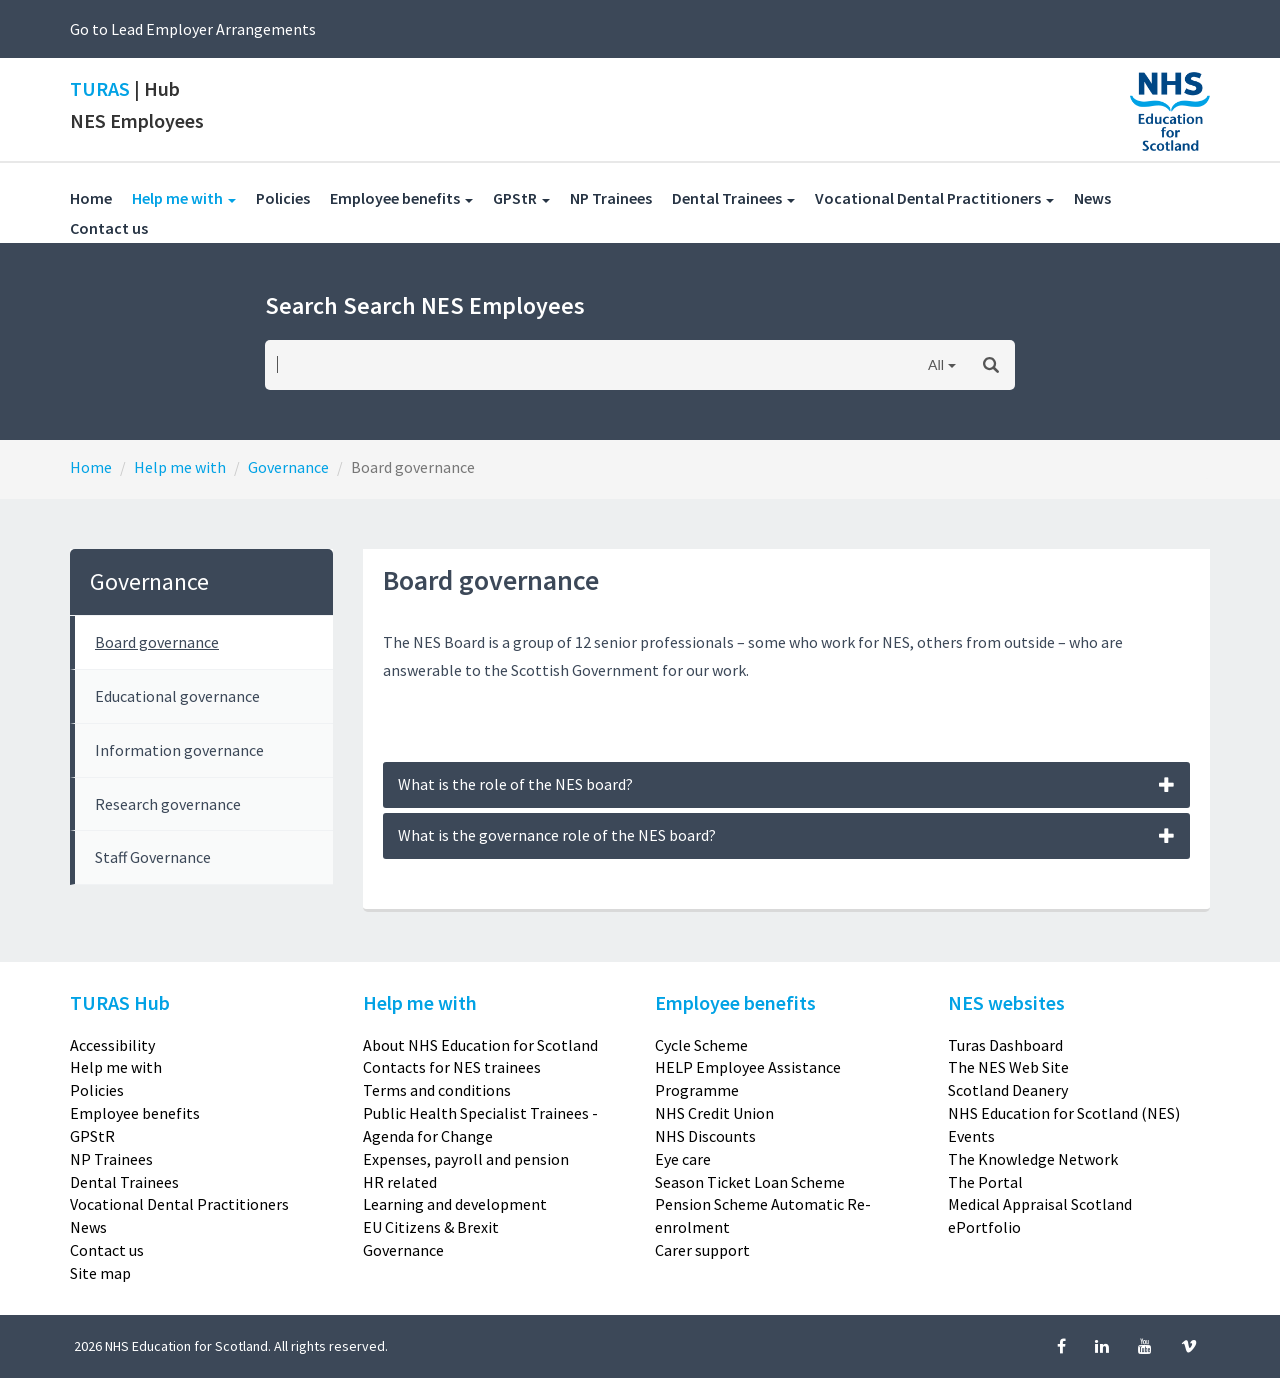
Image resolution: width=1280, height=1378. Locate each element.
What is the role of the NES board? (787, 784)
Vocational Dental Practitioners (179, 1204)
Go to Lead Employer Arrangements (193, 29)
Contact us (119, 227)
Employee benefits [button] (401, 198)
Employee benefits (135, 1113)
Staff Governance (153, 857)
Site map (100, 1273)
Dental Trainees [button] (733, 198)
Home (91, 198)
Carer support (702, 1250)
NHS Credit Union (714, 1113)
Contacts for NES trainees (452, 1067)
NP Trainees (621, 197)
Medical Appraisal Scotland (1040, 1204)
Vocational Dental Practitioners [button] (934, 198)
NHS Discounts (705, 1136)
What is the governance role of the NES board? (787, 835)
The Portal (985, 1182)
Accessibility (112, 1045)
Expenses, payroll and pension (466, 1159)
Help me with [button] (194, 197)
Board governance (157, 642)
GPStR (92, 1136)
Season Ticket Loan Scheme (750, 1182)
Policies (293, 197)
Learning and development (455, 1204)
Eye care (683, 1159)
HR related (400, 1182)
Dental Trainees (124, 1182)
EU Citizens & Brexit (431, 1227)
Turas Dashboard (1005, 1045)
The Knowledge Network (1033, 1159)
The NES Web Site (1008, 1067)
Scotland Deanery (1008, 1090)
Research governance (168, 804)
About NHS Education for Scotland (480, 1045)
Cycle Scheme (701, 1045)
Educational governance (177, 696)
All (936, 364)
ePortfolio (984, 1227)
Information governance (179, 750)
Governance (288, 467)
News (1102, 197)
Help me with (180, 467)
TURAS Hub (120, 1002)
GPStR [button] (521, 198)
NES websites (1006, 1002)
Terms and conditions (437, 1090)
